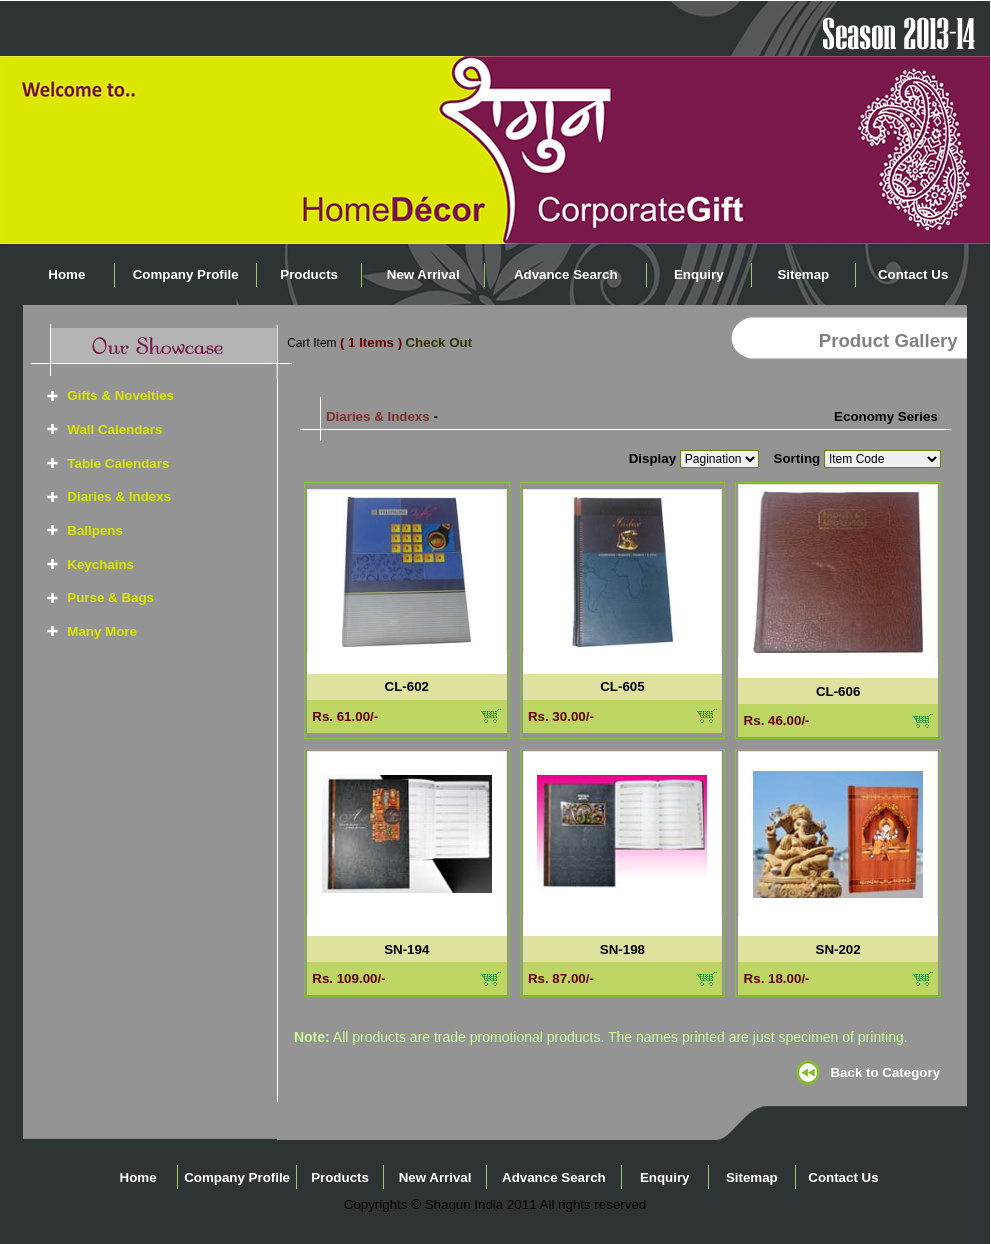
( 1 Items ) (371, 342)
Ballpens (95, 530)
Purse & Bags (110, 597)
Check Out (438, 342)
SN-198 (622, 949)
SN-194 (406, 949)
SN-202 (838, 949)
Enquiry (699, 274)
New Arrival (423, 274)
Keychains (100, 564)
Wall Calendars (114, 429)
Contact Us (913, 274)
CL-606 (838, 691)
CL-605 (622, 686)
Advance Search (566, 274)
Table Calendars (118, 463)
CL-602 (407, 686)
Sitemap (803, 274)
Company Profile (186, 274)
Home (66, 274)
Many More (102, 631)
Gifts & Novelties (120, 395)
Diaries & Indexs (119, 496)
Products (309, 274)
